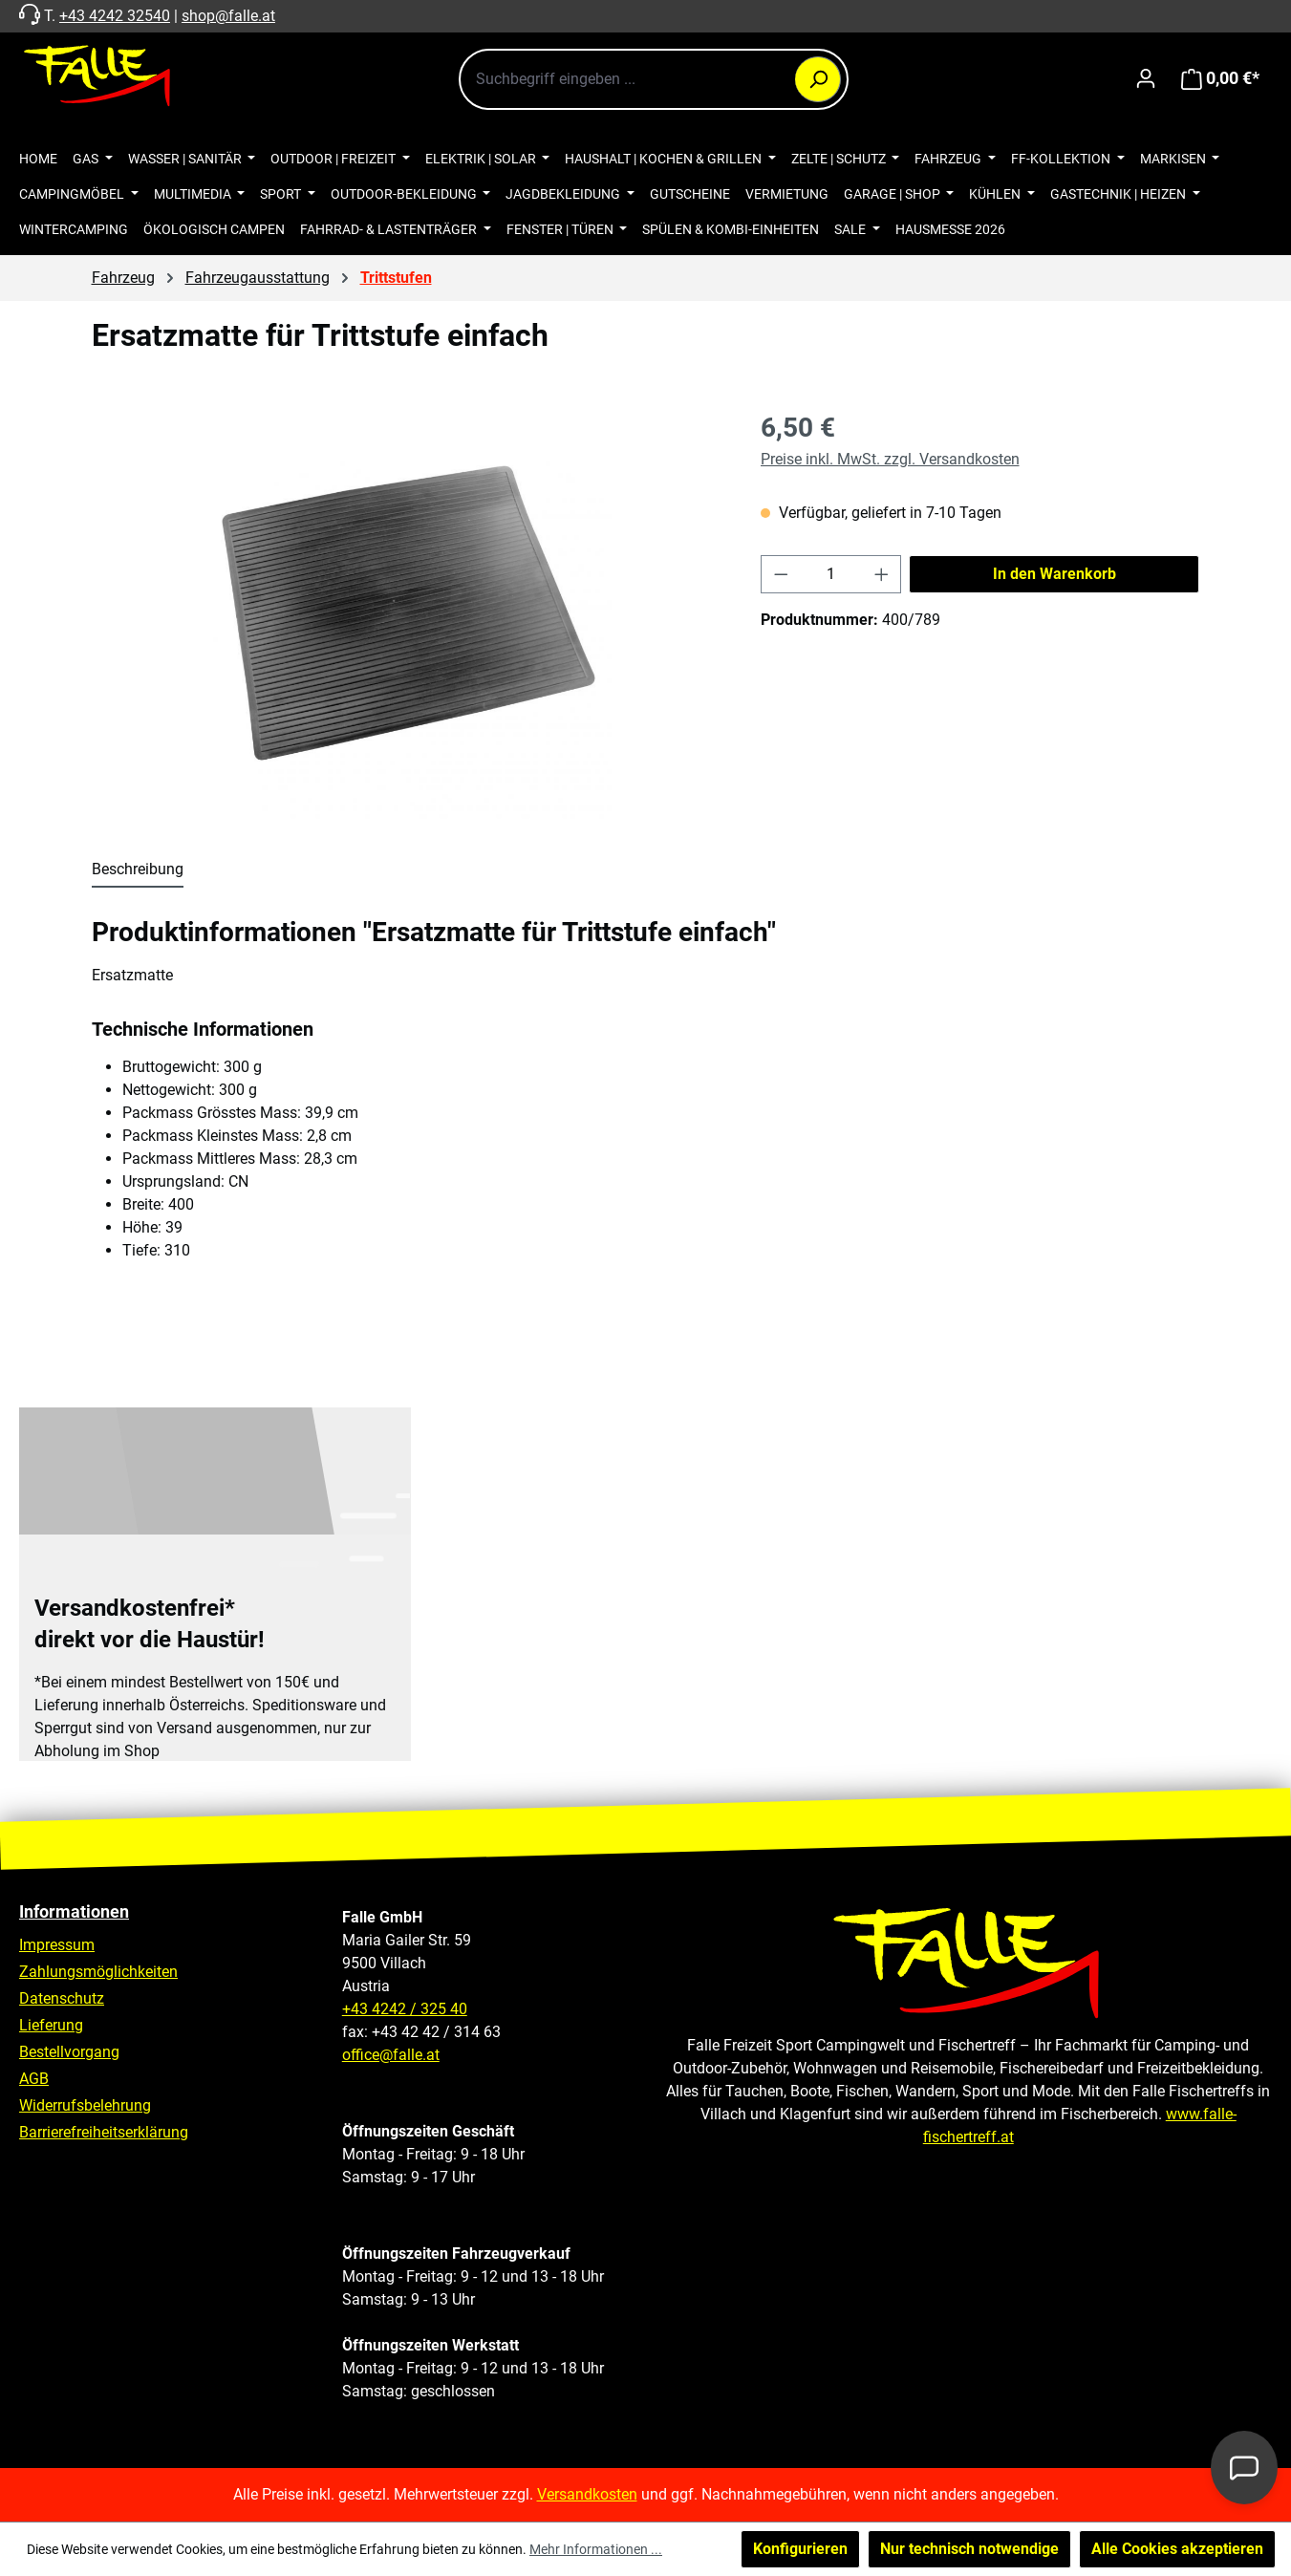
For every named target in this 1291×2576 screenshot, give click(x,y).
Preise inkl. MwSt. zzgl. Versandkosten (890, 459)
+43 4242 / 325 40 (404, 2009)
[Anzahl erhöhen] (882, 574)
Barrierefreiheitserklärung (103, 2132)
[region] (407, 613)
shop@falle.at (228, 16)
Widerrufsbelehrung (85, 2105)
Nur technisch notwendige (969, 2549)
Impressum (57, 1945)
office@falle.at (391, 2055)
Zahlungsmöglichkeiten (98, 1972)
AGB (34, 2079)
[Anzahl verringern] (781, 574)
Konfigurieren (800, 2549)
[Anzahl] (831, 574)
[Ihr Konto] (1146, 78)
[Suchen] (818, 79)
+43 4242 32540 (114, 16)
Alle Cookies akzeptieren (1177, 2549)
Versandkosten (587, 2494)
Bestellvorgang (69, 2052)
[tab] (137, 870)
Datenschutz (61, 1998)
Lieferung (51, 2025)
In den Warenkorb (1054, 574)
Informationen (74, 1911)
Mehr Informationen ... (595, 2549)
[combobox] (654, 79)
